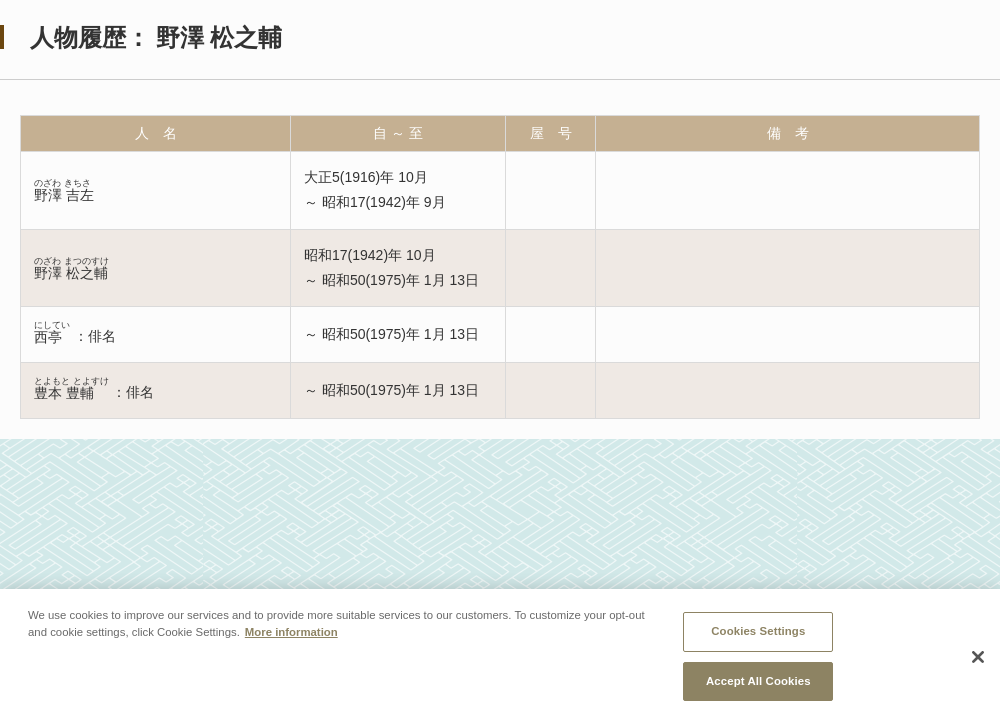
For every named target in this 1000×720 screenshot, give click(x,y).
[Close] (978, 660)
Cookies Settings (758, 633)
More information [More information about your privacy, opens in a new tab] (291, 634)
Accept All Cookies (758, 683)
